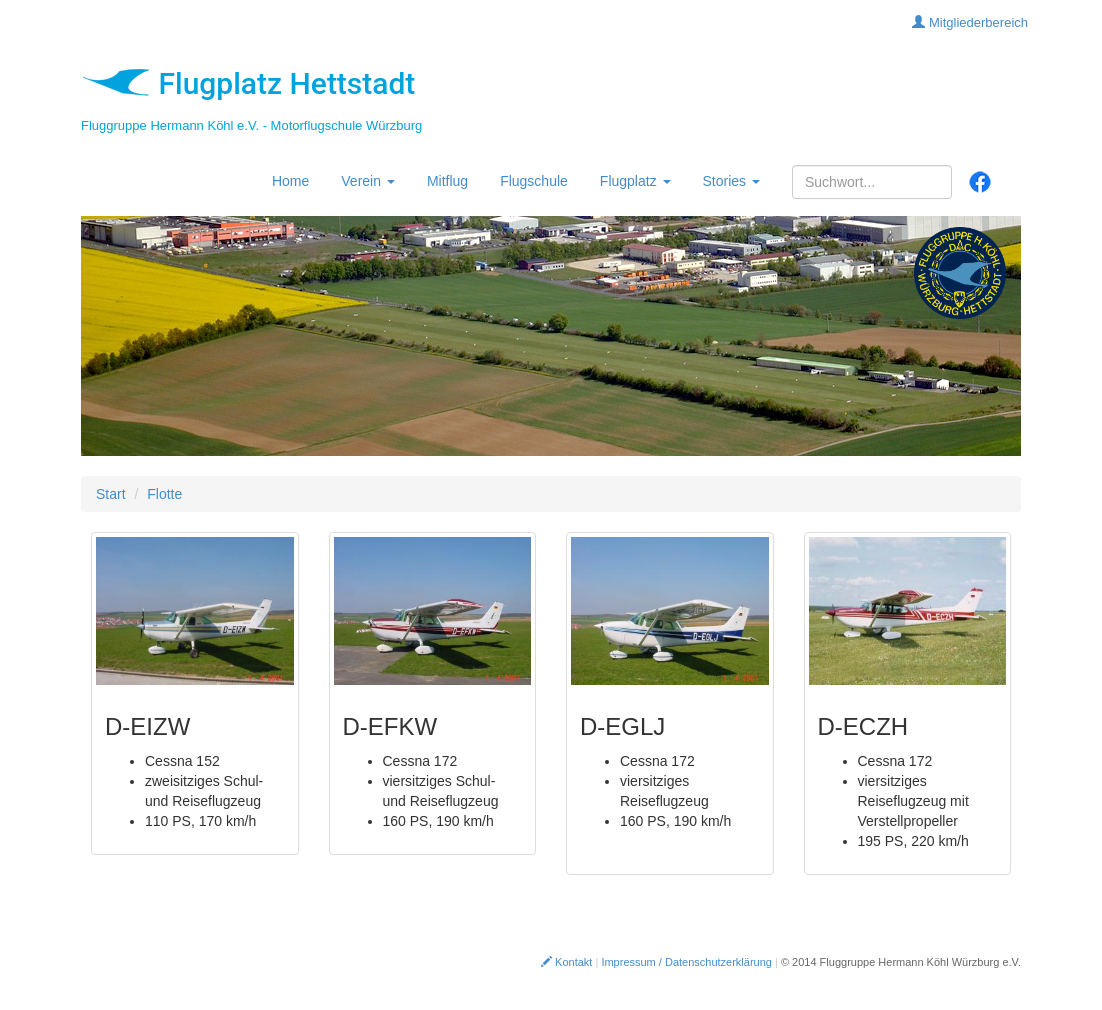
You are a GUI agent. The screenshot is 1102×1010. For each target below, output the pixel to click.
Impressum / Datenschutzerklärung (686, 962)
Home (290, 181)
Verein (368, 181)
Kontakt (566, 962)
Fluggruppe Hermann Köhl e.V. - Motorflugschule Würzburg (251, 125)
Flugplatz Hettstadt (248, 83)
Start (111, 494)
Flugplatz (635, 181)
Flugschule (534, 181)
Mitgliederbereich (970, 22)
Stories (731, 181)
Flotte (164, 494)
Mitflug (447, 181)
